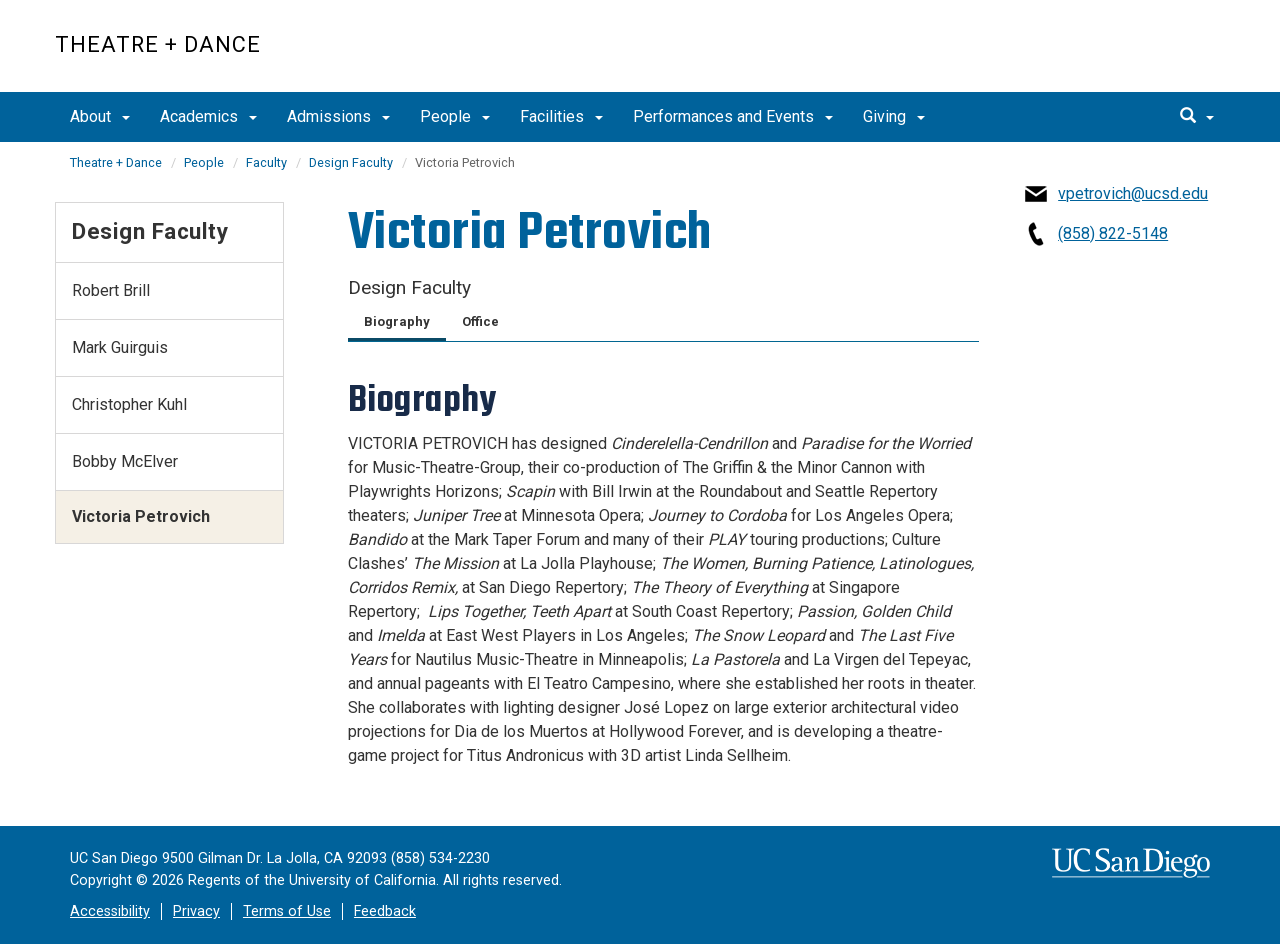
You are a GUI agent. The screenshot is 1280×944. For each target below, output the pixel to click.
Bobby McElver (125, 461)
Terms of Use (287, 911)
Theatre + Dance (158, 44)
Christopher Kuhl (129, 404)
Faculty (266, 162)
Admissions (338, 116)
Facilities (561, 116)
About (100, 116)
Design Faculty (351, 162)
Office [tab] (480, 321)
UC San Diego (1110, 56)
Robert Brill (111, 290)
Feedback (385, 911)
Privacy (196, 911)
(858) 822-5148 (1113, 233)
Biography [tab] (397, 321)
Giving (894, 116)
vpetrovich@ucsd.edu (1133, 193)
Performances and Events (733, 116)
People (455, 116)
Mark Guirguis (120, 347)
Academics (208, 116)
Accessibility (110, 911)
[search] (1197, 117)
